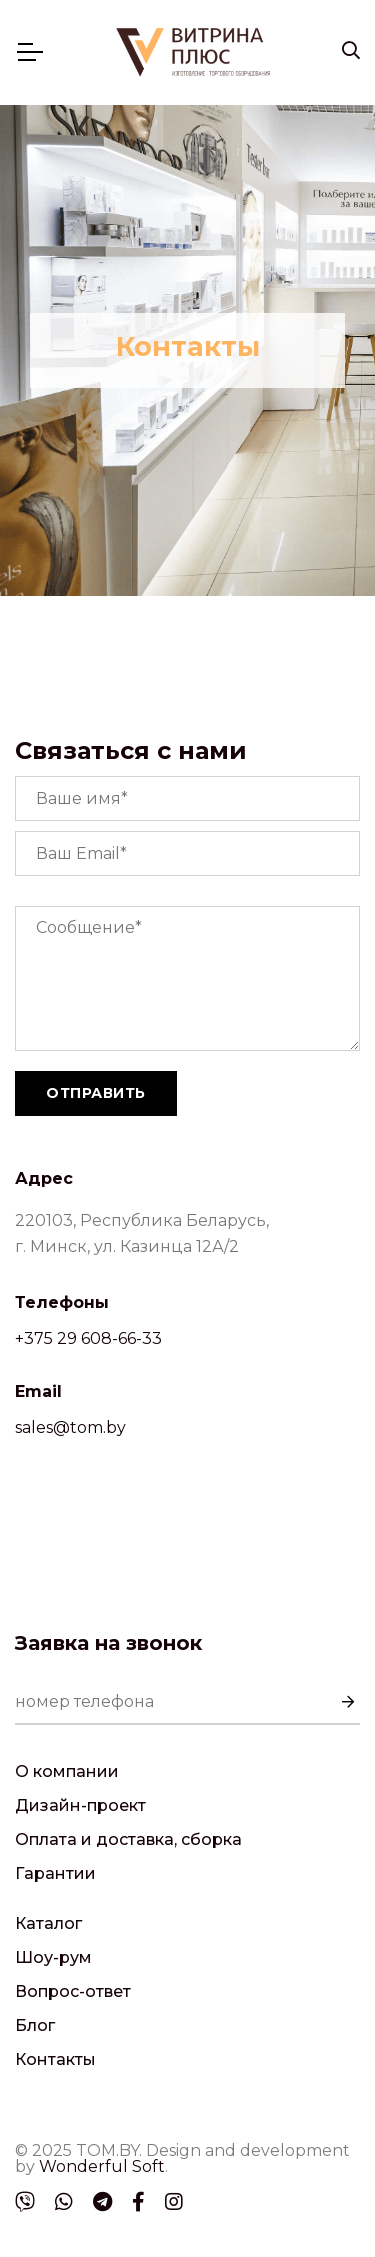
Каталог (48, 1923)
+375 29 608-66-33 (88, 1338)
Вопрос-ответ (73, 1991)
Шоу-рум (53, 1957)
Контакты (55, 2059)
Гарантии (55, 1873)
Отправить (96, 1093)
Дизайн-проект (80, 1805)
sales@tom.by (70, 1427)
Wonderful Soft (102, 2166)
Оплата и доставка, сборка (128, 1839)
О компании (67, 1771)
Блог (35, 2025)
